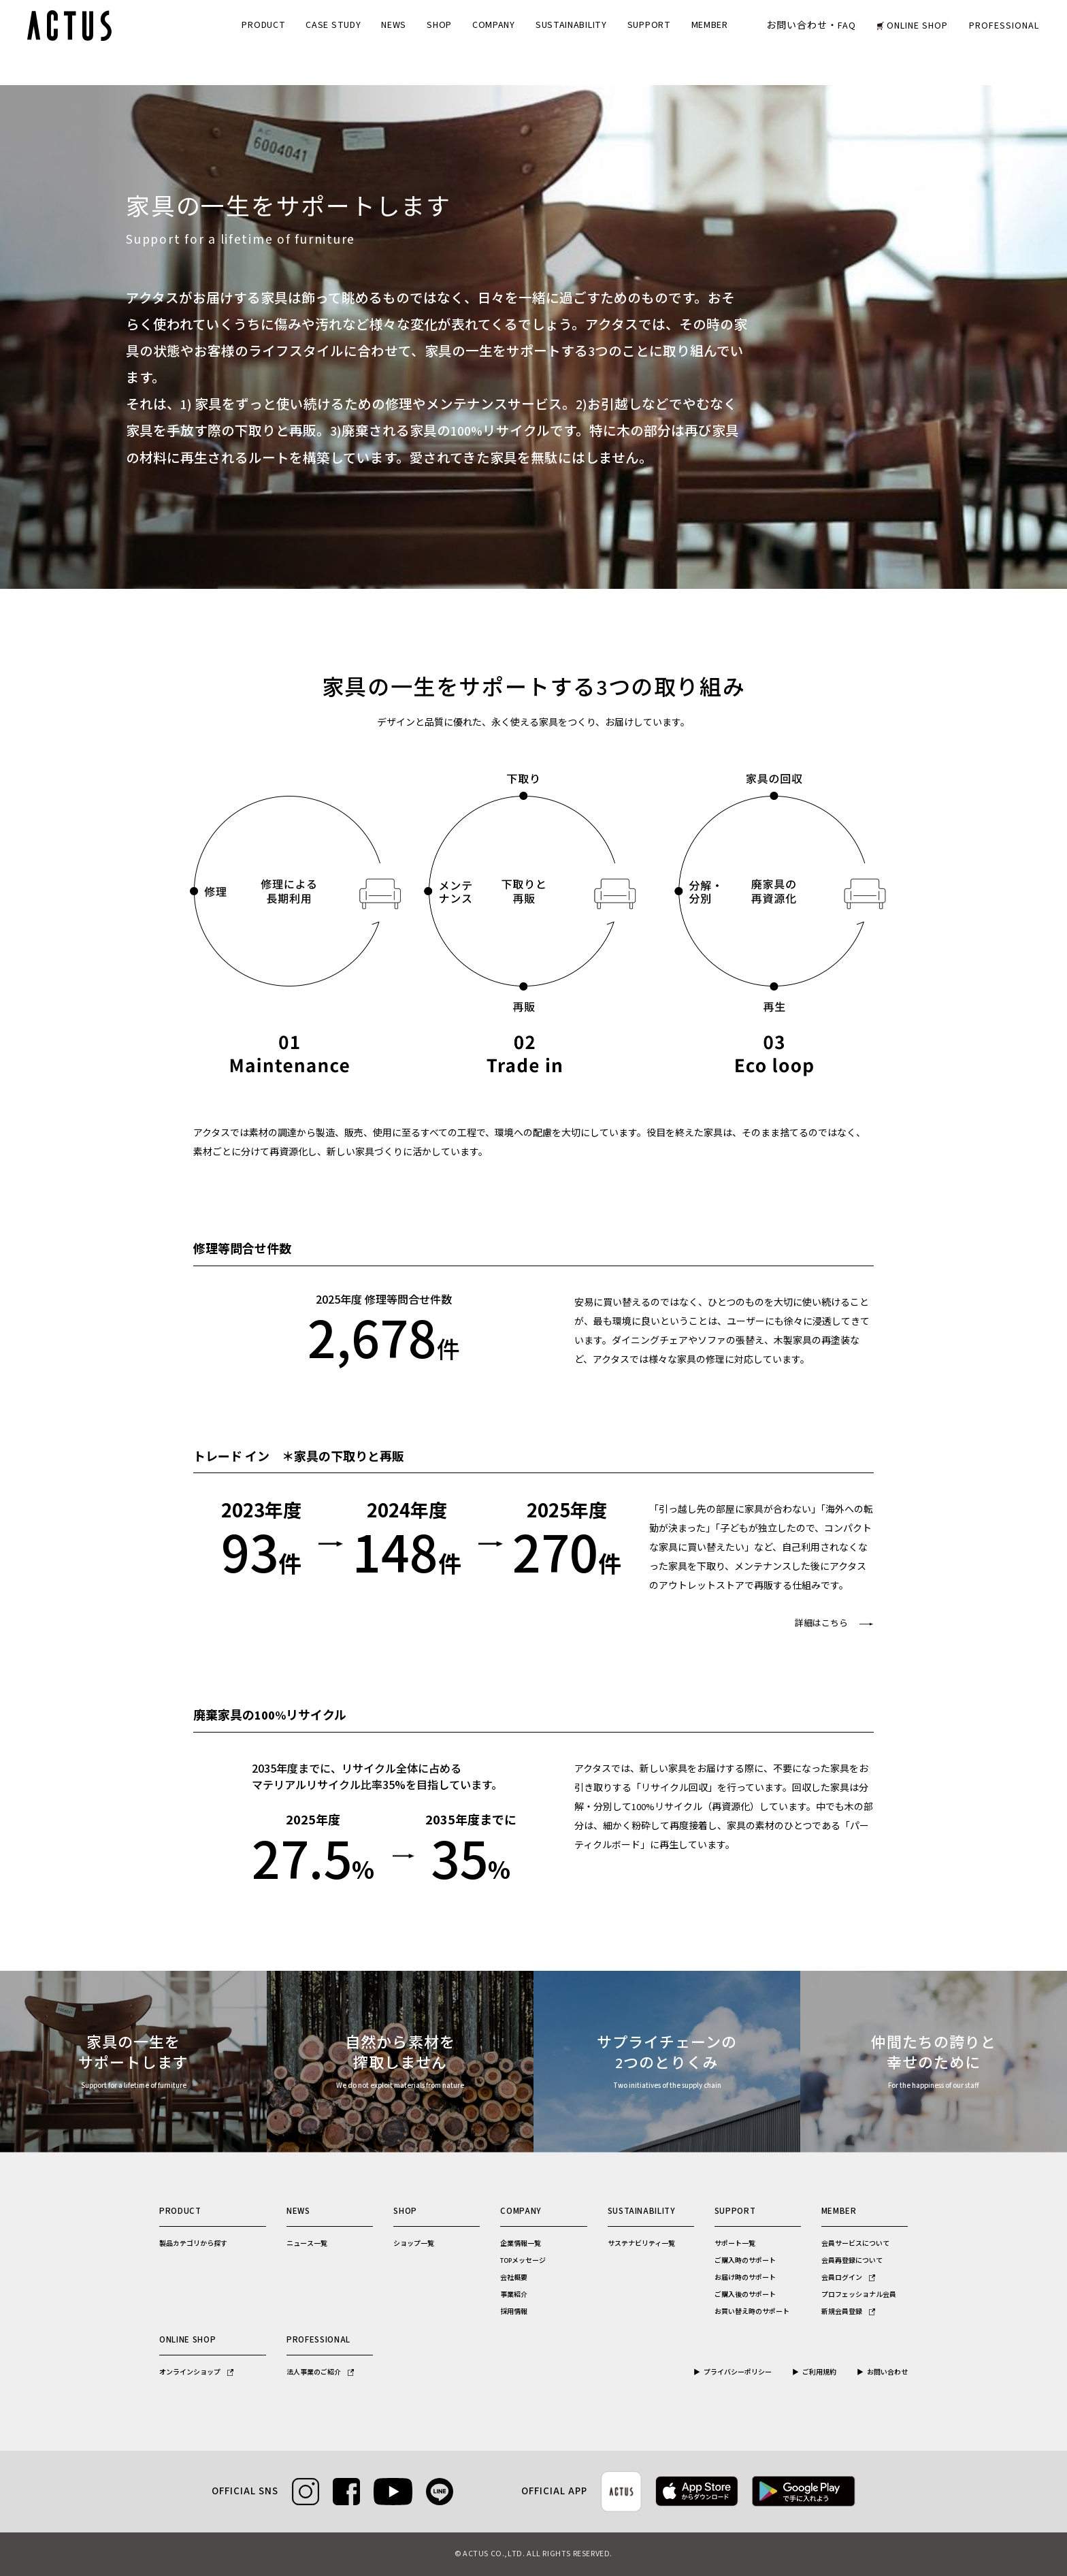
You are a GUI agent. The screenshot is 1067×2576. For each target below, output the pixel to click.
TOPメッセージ (523, 2261)
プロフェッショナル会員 (858, 2295)
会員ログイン (848, 2278)
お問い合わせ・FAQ (811, 26)
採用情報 (513, 2312)
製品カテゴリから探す (193, 2244)
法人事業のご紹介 (320, 2372)
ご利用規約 (819, 2372)
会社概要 (513, 2278)
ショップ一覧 (413, 2244)
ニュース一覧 (306, 2244)
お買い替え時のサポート (752, 2312)
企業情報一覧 (520, 2244)
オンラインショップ (196, 2372)
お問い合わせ (887, 2372)
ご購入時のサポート (745, 2261)
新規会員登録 (848, 2312)
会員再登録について (852, 2261)
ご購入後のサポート (745, 2295)
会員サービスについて (855, 2244)
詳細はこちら (821, 1624)
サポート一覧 (735, 2244)
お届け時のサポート (745, 2278)
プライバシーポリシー (738, 2372)
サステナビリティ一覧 (641, 2244)
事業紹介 (513, 2295)
